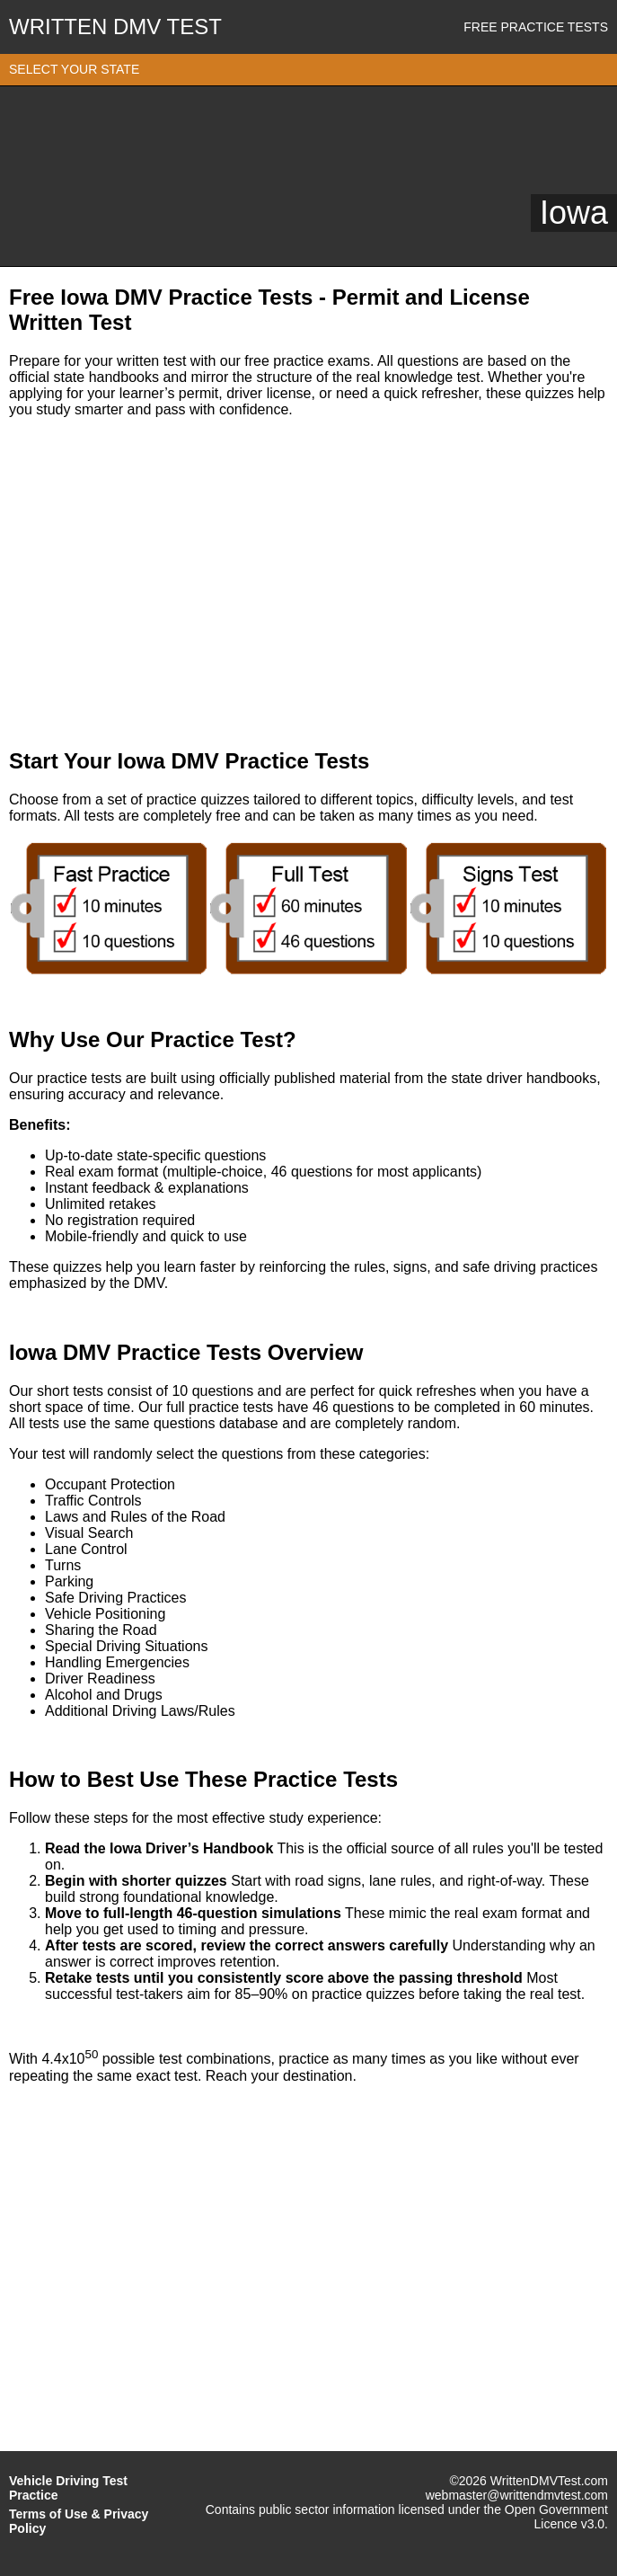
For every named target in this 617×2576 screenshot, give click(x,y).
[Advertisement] (308, 583)
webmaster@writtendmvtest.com (517, 2495)
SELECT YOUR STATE (74, 69)
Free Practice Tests (535, 27)
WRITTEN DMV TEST (115, 26)
